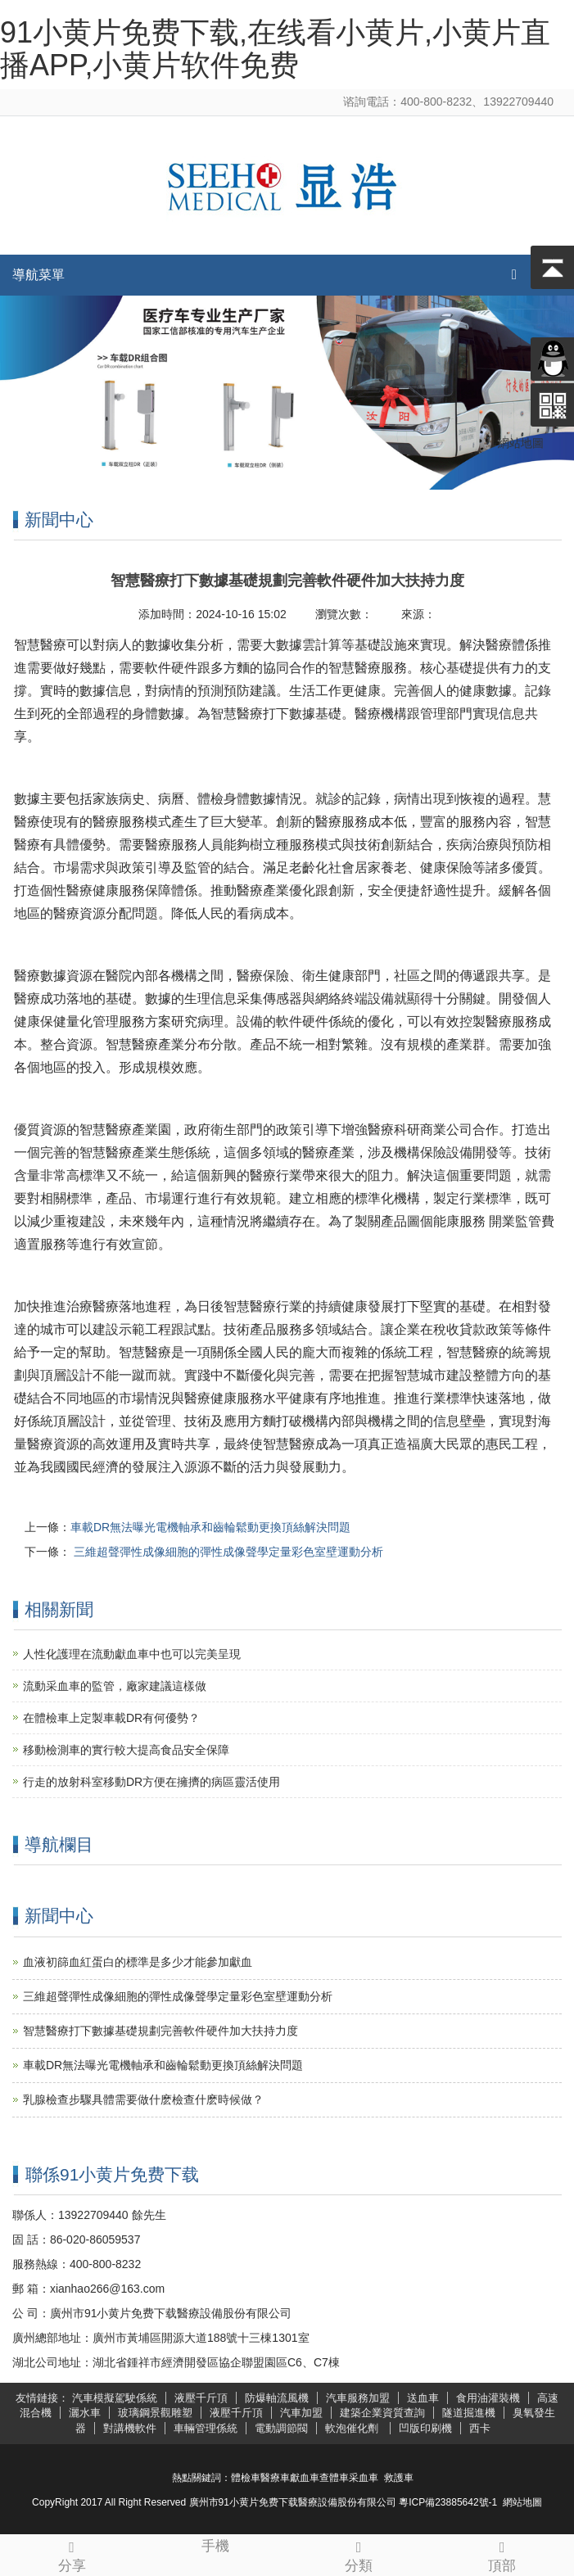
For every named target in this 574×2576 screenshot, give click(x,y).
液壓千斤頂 (201, 2398)
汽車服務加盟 (358, 2398)
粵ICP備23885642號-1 (448, 2502)
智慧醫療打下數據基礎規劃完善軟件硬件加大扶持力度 (160, 2030)
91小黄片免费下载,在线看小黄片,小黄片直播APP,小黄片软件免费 (275, 49)
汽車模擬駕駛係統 (114, 2398)
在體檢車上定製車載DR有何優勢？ (111, 1717)
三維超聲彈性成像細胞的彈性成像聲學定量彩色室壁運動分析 (226, 1551)
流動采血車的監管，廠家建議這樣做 (114, 1685)
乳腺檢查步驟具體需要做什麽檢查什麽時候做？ (143, 2099)
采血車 (363, 2477)
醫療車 (275, 2477)
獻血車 (304, 2477)
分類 (359, 2554)
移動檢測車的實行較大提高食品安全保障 (126, 1749)
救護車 (399, 2477)
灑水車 (85, 2413)
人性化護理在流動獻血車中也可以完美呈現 (132, 1654)
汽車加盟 (301, 2413)
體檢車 (245, 2477)
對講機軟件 (129, 2428)
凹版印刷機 (425, 2428)
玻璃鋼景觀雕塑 (155, 2413)
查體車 (334, 2477)
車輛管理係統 (205, 2428)
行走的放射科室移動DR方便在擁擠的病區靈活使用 (151, 1781)
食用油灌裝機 (488, 2398)
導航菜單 (38, 275)
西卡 (479, 2428)
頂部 (502, 2554)
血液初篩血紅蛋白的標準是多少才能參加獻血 (137, 1961)
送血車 (423, 2398)
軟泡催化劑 (353, 2428)
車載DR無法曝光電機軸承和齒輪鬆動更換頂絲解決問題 (210, 1527)
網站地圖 (522, 2502)
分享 (71, 2554)
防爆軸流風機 (277, 2398)
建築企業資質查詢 (382, 2413)
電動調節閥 (281, 2428)
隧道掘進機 (468, 2413)
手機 (215, 2544)
